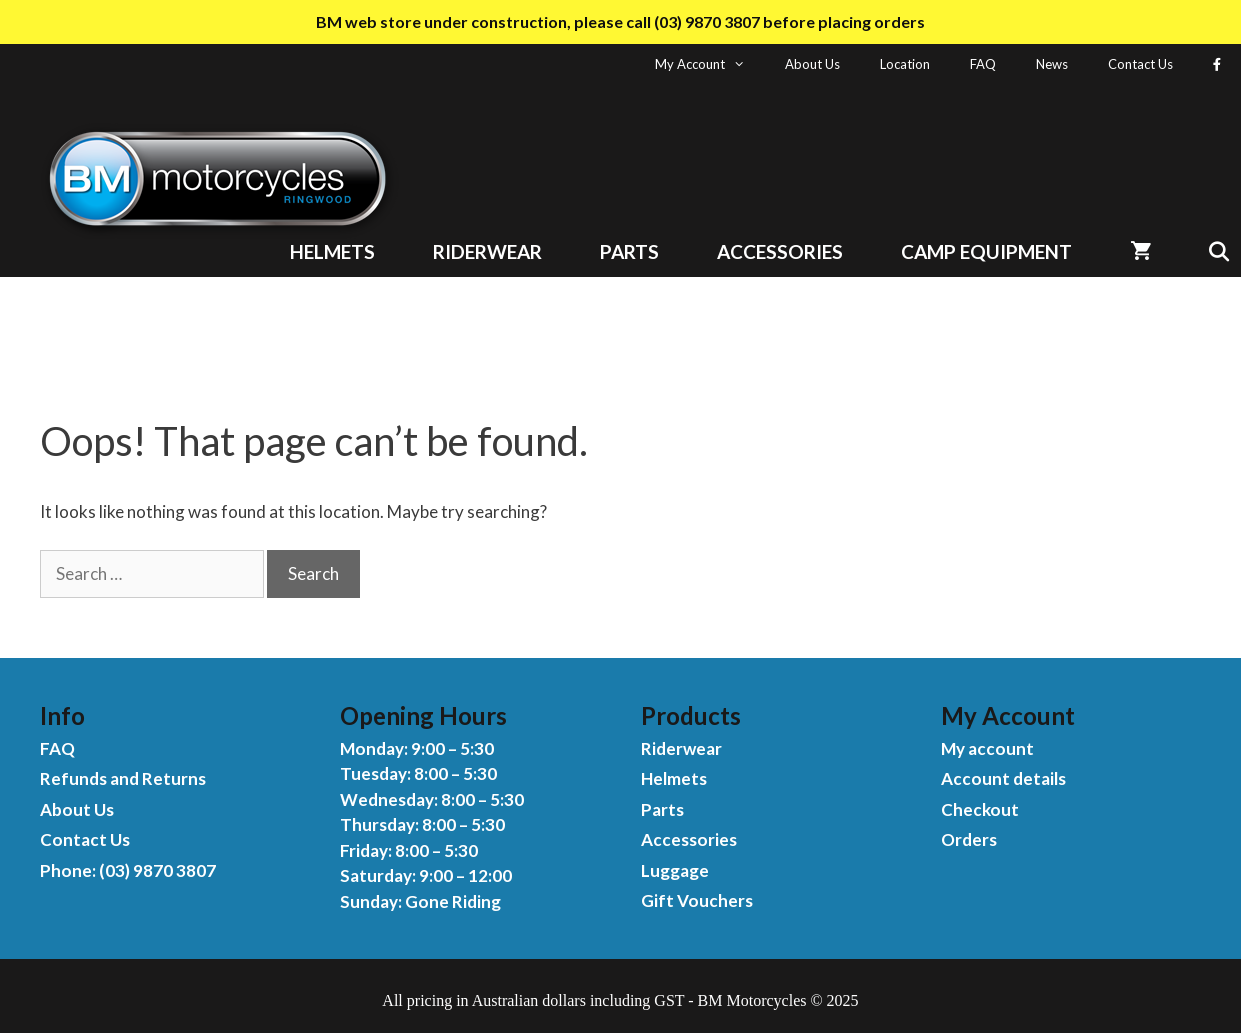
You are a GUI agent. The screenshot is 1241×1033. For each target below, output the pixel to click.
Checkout (980, 809)
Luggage (675, 870)
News (1052, 64)
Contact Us (1140, 64)
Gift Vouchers (697, 900)
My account (987, 748)
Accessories (780, 251)
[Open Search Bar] (1210, 251)
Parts (629, 251)
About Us (812, 64)
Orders (969, 839)
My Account (710, 64)
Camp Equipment (986, 251)
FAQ (983, 64)
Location (905, 64)
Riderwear (487, 251)
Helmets (332, 251)
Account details (1003, 778)
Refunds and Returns (123, 778)
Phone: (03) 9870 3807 (128, 870)
